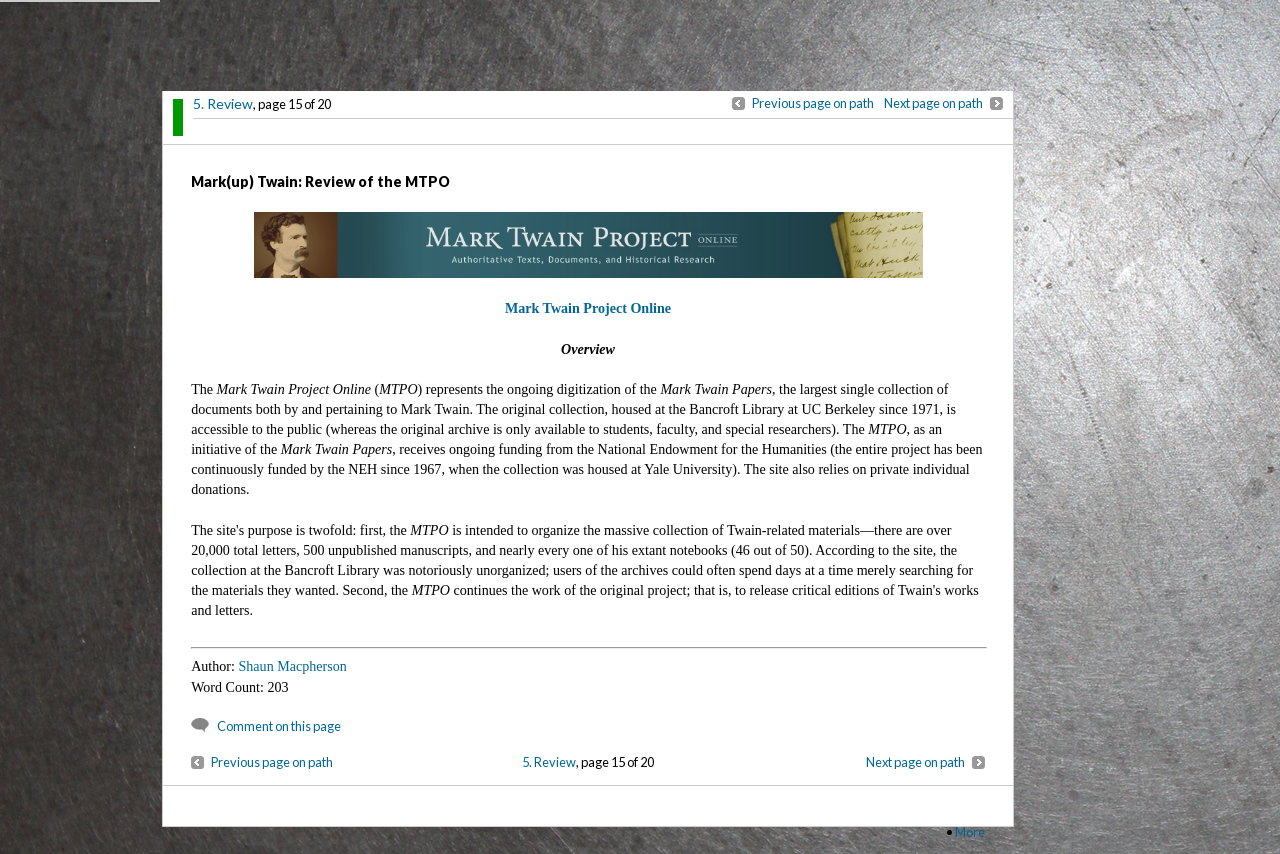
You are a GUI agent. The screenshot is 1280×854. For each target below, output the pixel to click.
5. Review (223, 103)
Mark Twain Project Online (588, 308)
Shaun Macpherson (292, 666)
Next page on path (933, 103)
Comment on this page (279, 726)
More (970, 832)
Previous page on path (813, 103)
